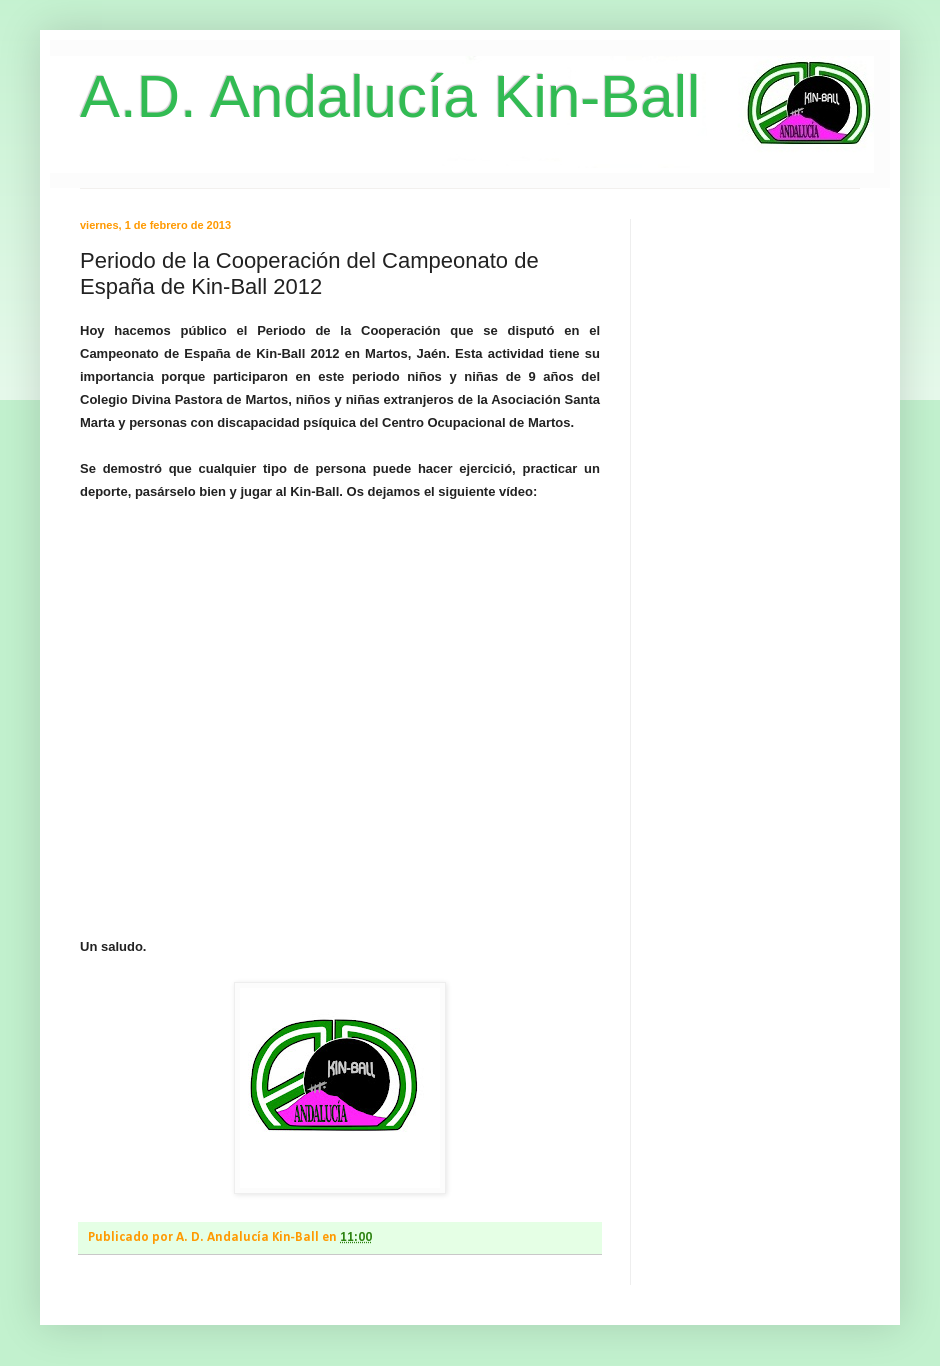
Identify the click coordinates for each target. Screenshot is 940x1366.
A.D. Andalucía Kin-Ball (390, 96)
